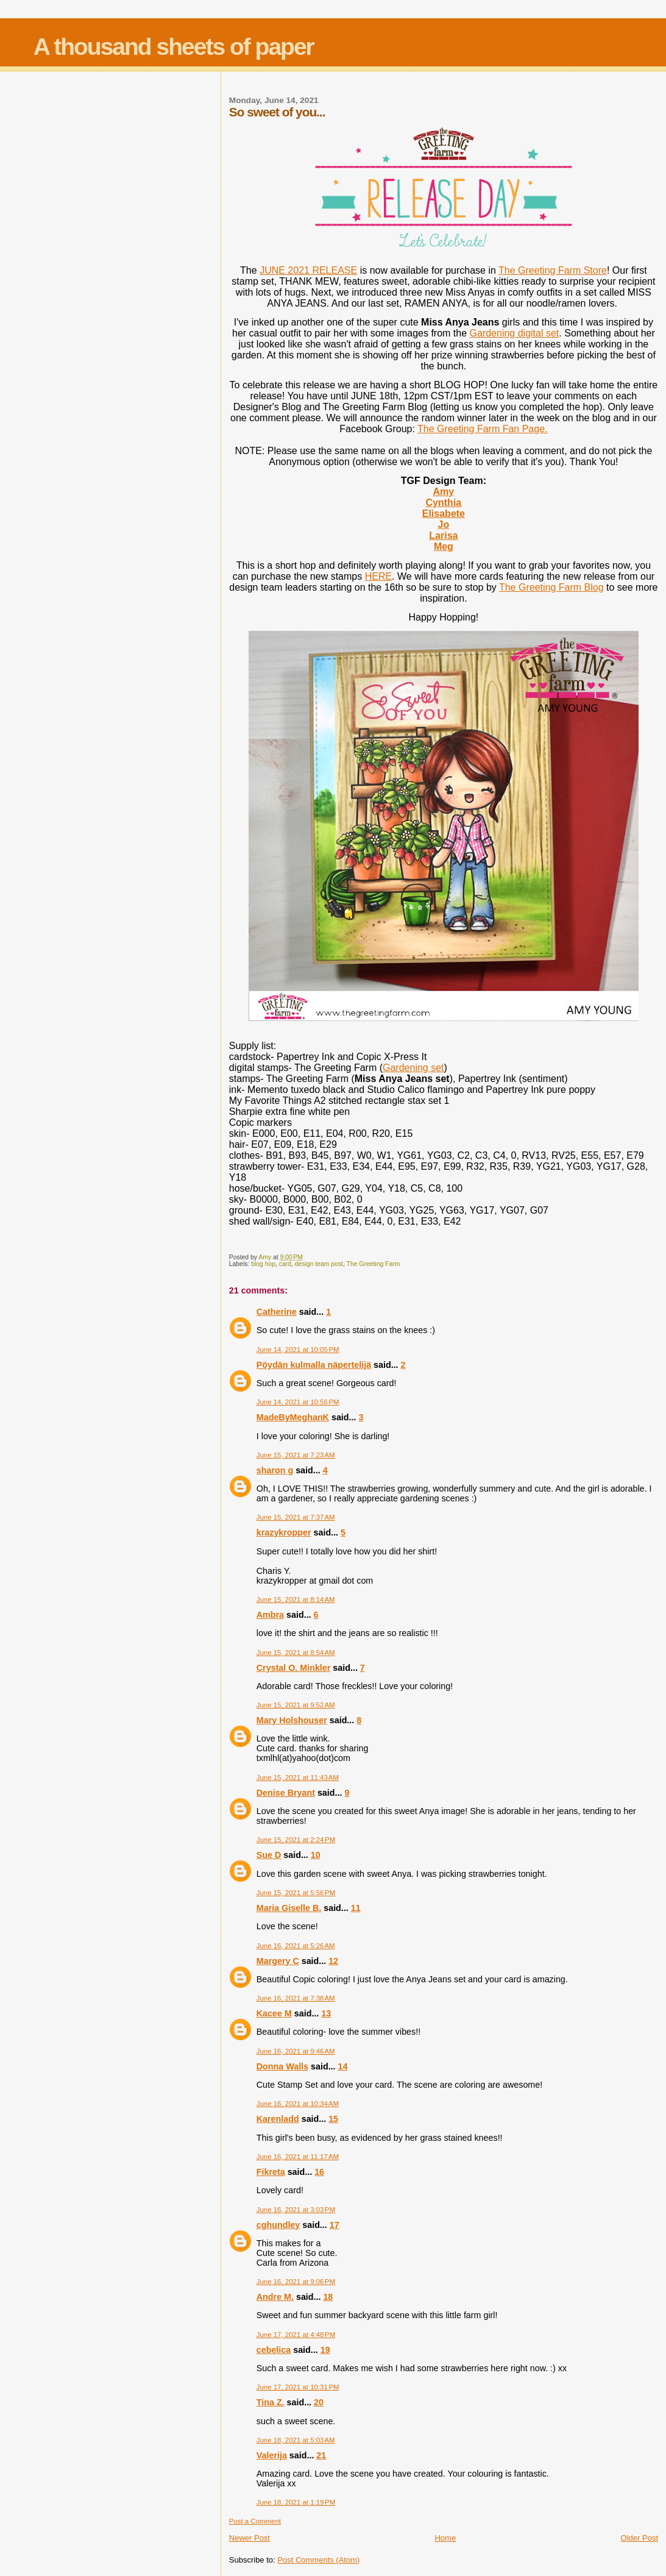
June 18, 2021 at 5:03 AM (296, 2440)
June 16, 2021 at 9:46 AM (296, 2051)
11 (356, 1908)
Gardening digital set (514, 333)
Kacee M (274, 2013)
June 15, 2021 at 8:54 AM (296, 1652)
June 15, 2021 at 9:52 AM (296, 1705)
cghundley (278, 2225)
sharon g (275, 1470)
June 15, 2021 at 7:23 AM (296, 1455)
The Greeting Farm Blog (551, 587)
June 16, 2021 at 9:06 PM (296, 2281)
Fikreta (271, 2172)
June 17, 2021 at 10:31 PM (298, 2387)
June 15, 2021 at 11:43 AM (298, 1777)
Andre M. (275, 2297)
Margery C (278, 1961)
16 (319, 2172)
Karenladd (278, 2119)
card (285, 1264)
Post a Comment (255, 2521)
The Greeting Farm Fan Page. (482, 429)
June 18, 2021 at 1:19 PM (296, 2502)
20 (319, 2402)
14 (343, 2066)
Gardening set (413, 1067)
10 (316, 1855)
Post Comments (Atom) (318, 2559)
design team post (319, 1264)
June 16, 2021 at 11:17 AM (298, 2156)
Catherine (277, 1312)
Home (445, 2537)
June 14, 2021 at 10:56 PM (298, 1402)
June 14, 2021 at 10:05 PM (298, 1349)
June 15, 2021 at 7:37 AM (296, 1517)
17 (334, 2225)
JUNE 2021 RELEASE (308, 270)
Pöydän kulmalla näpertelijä (314, 1365)
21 (321, 2455)
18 (328, 2297)
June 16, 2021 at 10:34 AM (298, 2103)
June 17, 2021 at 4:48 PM (296, 2334)
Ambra (270, 1615)
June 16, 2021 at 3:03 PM (296, 2209)
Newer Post (249, 2537)
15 (333, 2119)
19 (325, 2350)
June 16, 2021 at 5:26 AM (296, 1945)
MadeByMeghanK (293, 1417)
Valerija (272, 2455)
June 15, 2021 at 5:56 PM (296, 1892)
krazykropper (284, 1532)
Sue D (269, 1855)
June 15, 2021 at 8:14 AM (296, 1599)
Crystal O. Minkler (294, 1668)
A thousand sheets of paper (174, 47)
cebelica (274, 2350)
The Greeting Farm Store (552, 270)
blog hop (263, 1264)
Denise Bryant (286, 1793)
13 (326, 2013)
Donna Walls (282, 2066)
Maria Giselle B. (289, 1908)
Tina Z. (271, 2402)
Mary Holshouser (292, 1720)
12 (333, 1961)
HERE (378, 576)
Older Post (639, 2537)
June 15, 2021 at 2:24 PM (296, 1839)
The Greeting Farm (373, 1264)
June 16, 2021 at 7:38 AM (296, 1998)
